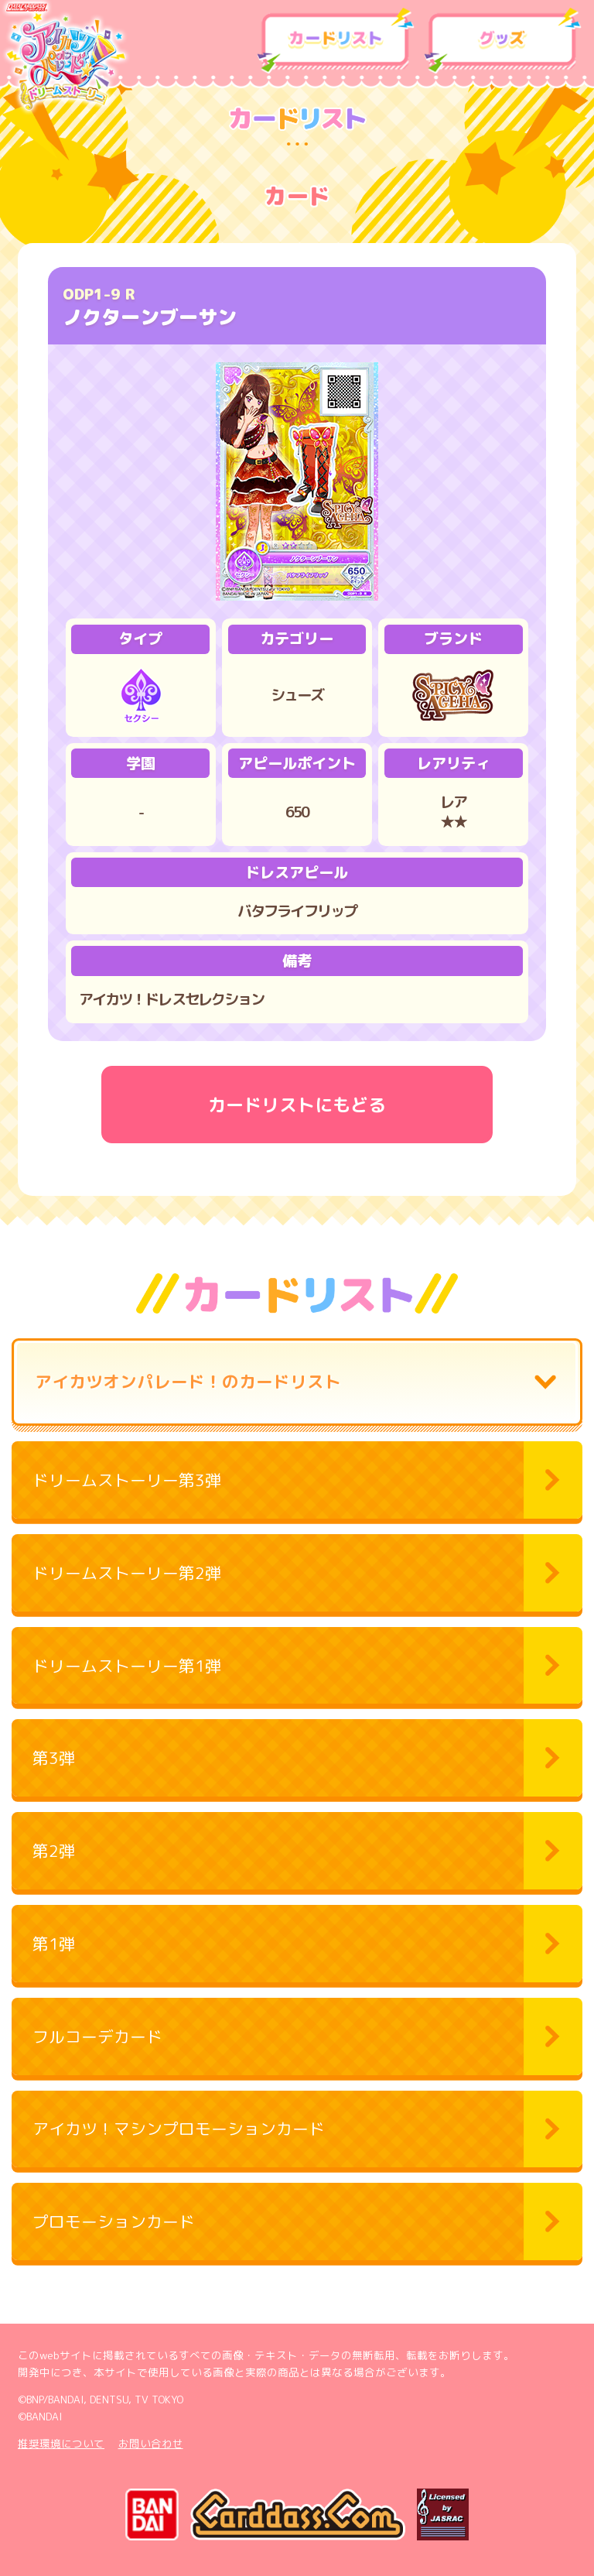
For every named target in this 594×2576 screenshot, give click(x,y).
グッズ (502, 41)
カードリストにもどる (297, 1104)
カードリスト (335, 41)
